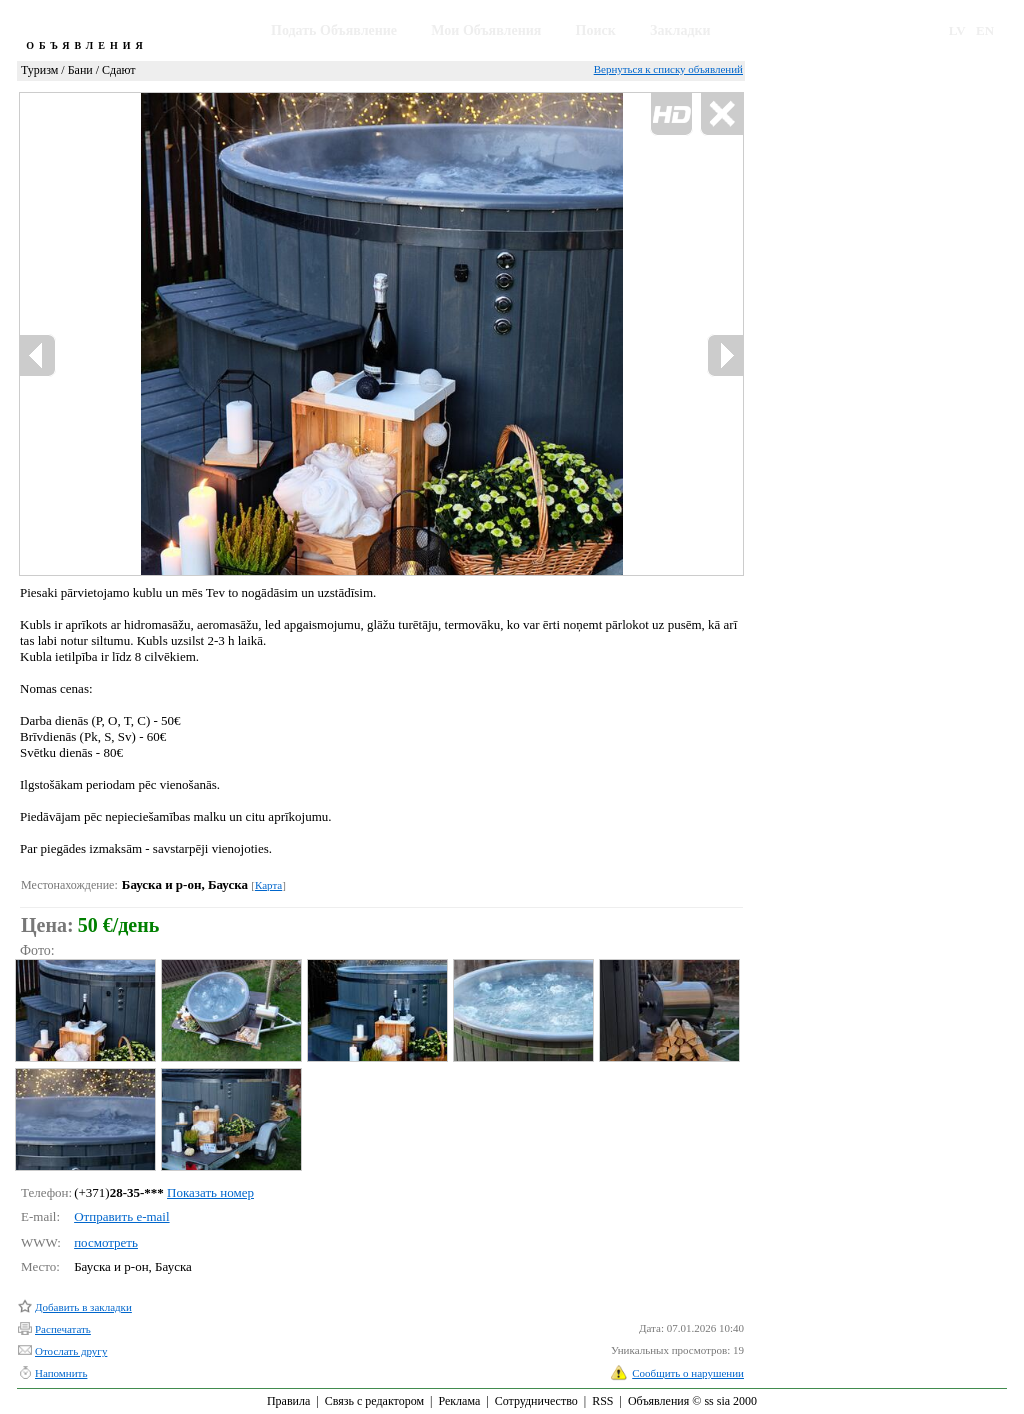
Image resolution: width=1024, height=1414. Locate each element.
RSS (602, 1401)
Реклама (459, 1401)
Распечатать (63, 1329)
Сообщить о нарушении (688, 1373)
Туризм (39, 70)
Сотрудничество (536, 1401)
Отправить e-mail (121, 1216)
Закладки (680, 30)
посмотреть (106, 1242)
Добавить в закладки (83, 1307)
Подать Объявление (334, 30)
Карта (268, 885)
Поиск (596, 30)
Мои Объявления (486, 30)
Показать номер (210, 1192)
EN (985, 30)
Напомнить (61, 1373)
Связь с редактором (374, 1401)
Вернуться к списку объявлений (668, 69)
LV (957, 30)
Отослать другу (71, 1351)
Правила (288, 1401)
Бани (80, 70)
